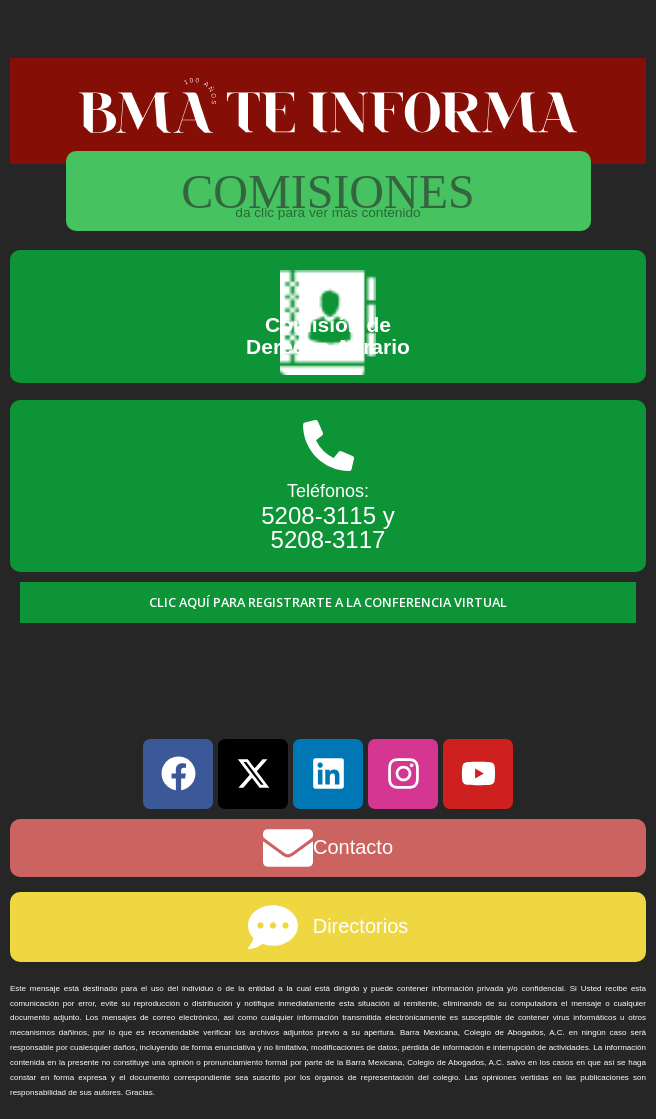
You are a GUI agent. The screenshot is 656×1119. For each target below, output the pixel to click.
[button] (328, 602)
